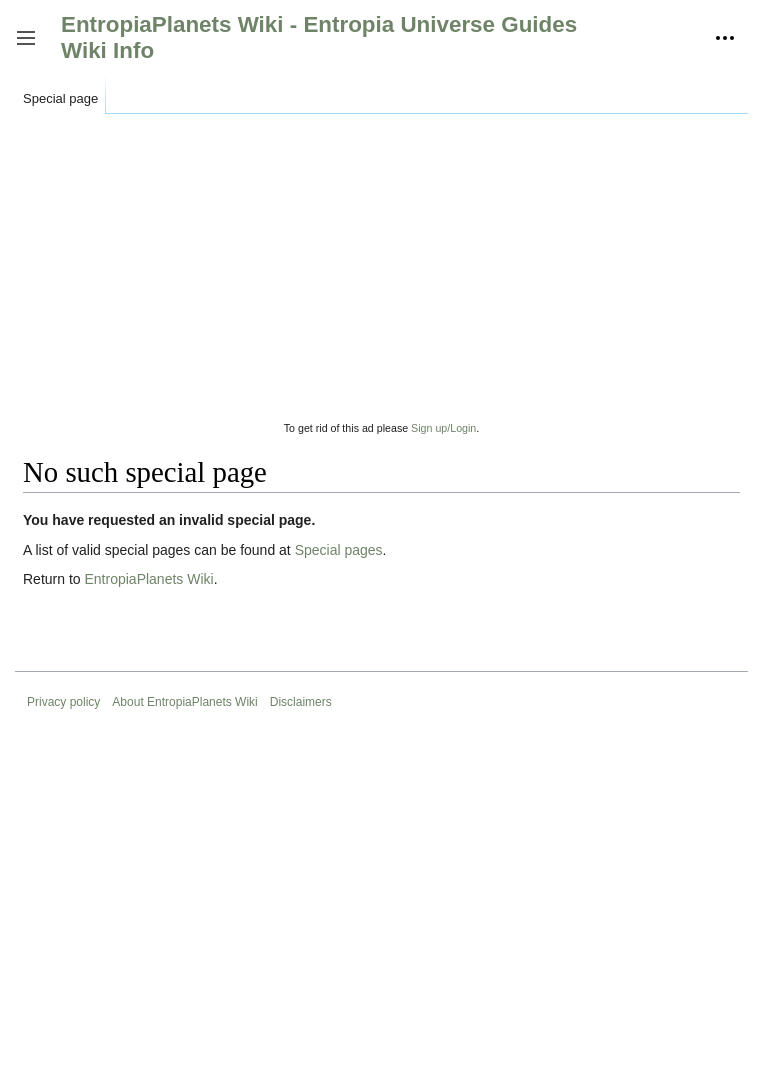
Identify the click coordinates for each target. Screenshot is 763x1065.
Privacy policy (63, 702)
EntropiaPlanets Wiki (148, 579)
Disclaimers (301, 702)
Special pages (339, 550)
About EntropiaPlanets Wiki (184, 702)
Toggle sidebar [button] (32, 47)
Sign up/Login (443, 427)
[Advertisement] (381, 279)
